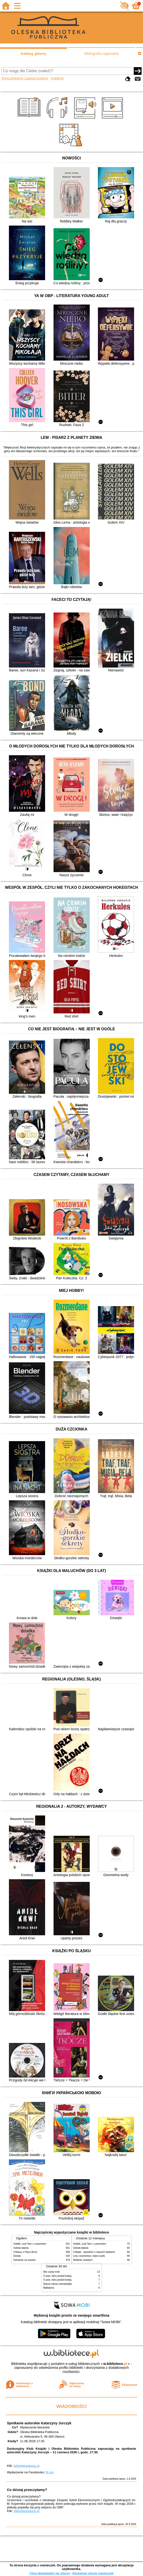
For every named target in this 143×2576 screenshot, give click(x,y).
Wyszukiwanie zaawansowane (24, 78)
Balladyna (48, 2287)
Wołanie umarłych (83, 2260)
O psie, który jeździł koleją (57, 2276)
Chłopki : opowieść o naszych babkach (94, 2252)
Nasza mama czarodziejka (57, 2284)
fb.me (50, 2472)
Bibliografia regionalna (101, 54)
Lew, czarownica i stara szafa (89, 2256)
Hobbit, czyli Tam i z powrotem (30, 2243)
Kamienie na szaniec (25, 2260)
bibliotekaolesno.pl (27, 2466)
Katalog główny (33, 54)
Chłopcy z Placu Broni (25, 2252)
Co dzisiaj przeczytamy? (27, 2490)
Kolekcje (57, 78)
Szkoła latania (21, 2248)
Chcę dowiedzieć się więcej (49, 2573)
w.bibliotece (115, 2364)
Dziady (17, 2256)
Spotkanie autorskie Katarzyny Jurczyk (39, 2423)
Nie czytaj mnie (51, 2271)
